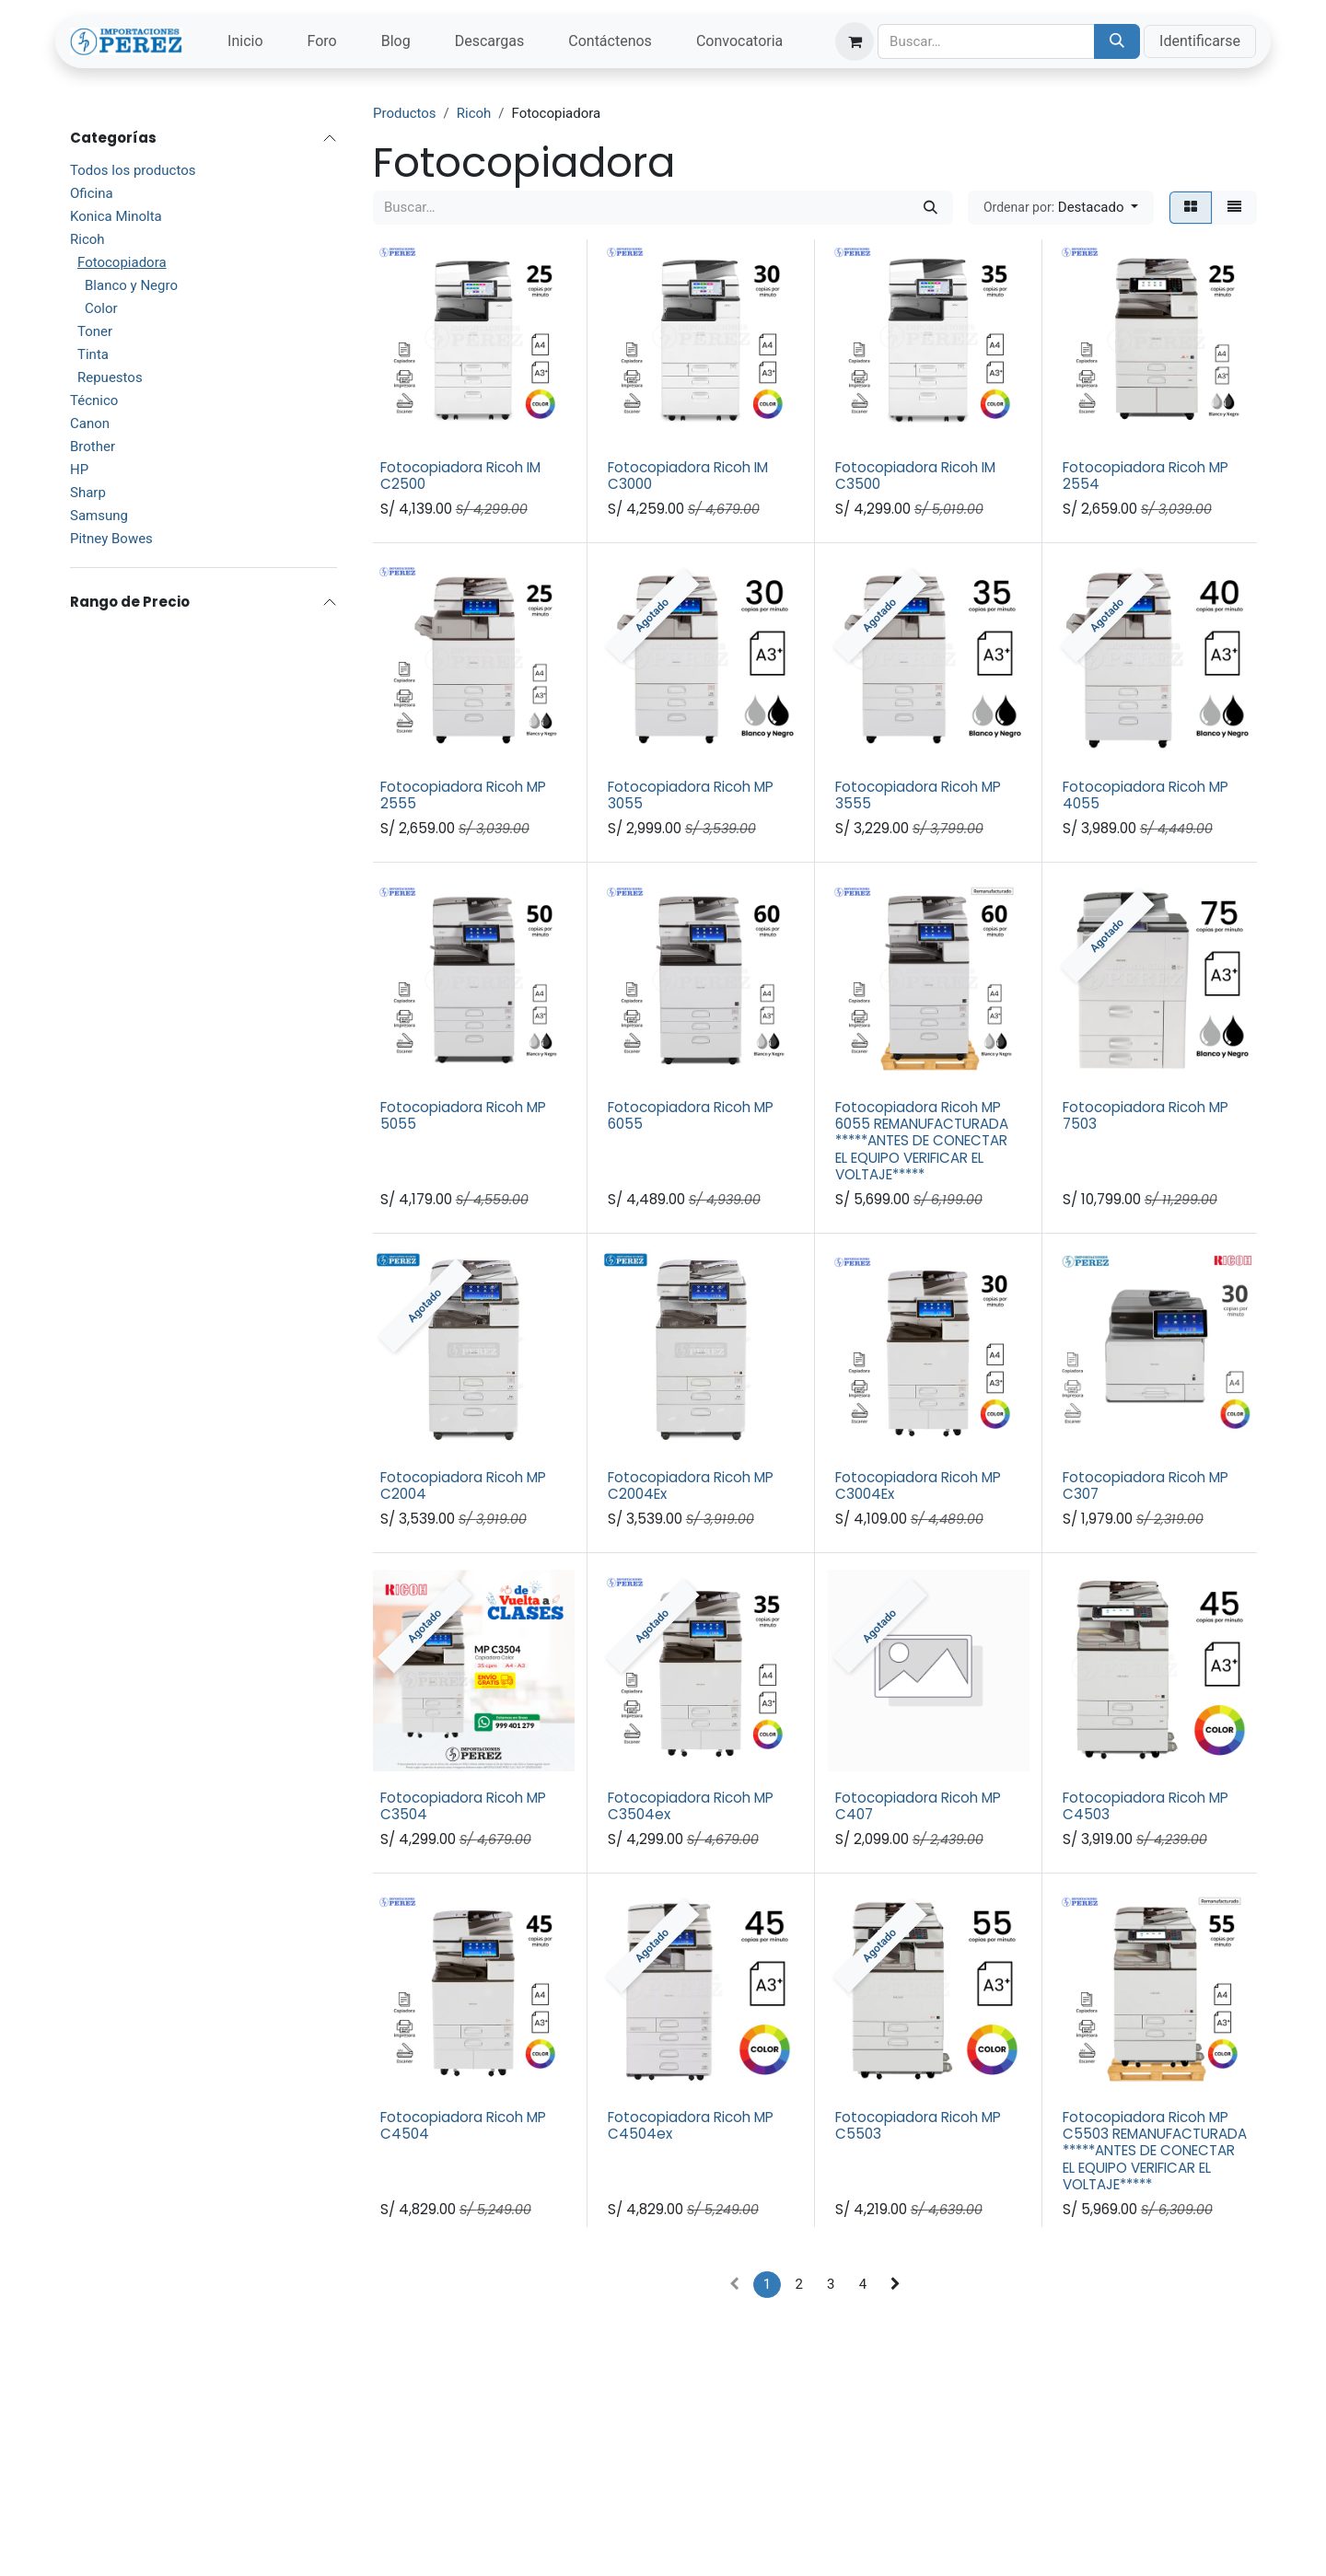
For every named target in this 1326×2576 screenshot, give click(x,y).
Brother (92, 446)
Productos (404, 113)
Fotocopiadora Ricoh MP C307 (1145, 1485)
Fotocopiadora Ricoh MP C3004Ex (918, 1485)
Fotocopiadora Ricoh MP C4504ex (691, 2125)
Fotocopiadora (122, 262)
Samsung (99, 515)
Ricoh (87, 239)
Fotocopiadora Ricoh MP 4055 (1145, 795)
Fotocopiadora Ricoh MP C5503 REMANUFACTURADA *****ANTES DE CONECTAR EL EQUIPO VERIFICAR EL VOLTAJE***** (1155, 2150)
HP (79, 469)
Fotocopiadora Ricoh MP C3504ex (691, 1805)
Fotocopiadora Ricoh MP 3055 (691, 795)
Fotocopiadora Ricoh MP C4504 (463, 2125)
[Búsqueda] (1117, 41)
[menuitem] (245, 41)
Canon (90, 423)
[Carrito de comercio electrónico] (854, 41)
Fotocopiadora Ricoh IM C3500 (915, 475)
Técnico (94, 400)
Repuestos (110, 377)
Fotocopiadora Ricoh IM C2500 (460, 475)
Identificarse (1199, 41)
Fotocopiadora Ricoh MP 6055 (691, 1114)
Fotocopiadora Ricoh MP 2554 (1145, 475)
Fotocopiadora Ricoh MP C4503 (1145, 1805)
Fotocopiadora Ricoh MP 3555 (918, 795)
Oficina (91, 193)
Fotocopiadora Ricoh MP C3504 (463, 1805)
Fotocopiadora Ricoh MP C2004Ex (691, 1485)
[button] (1061, 208)
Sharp (88, 492)
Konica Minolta (116, 216)
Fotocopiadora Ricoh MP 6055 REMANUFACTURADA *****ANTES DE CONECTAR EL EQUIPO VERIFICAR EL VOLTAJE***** (921, 1140)
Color (101, 308)
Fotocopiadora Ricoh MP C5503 (918, 2125)
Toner (94, 331)
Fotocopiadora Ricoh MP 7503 (1145, 1114)
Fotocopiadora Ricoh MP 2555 (463, 795)
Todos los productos (132, 170)
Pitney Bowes (111, 538)
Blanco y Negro (131, 285)
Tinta (93, 354)
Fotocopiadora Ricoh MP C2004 (463, 1485)
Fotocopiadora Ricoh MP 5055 (463, 1114)
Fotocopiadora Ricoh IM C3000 (688, 475)
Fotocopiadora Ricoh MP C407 (918, 1805)
